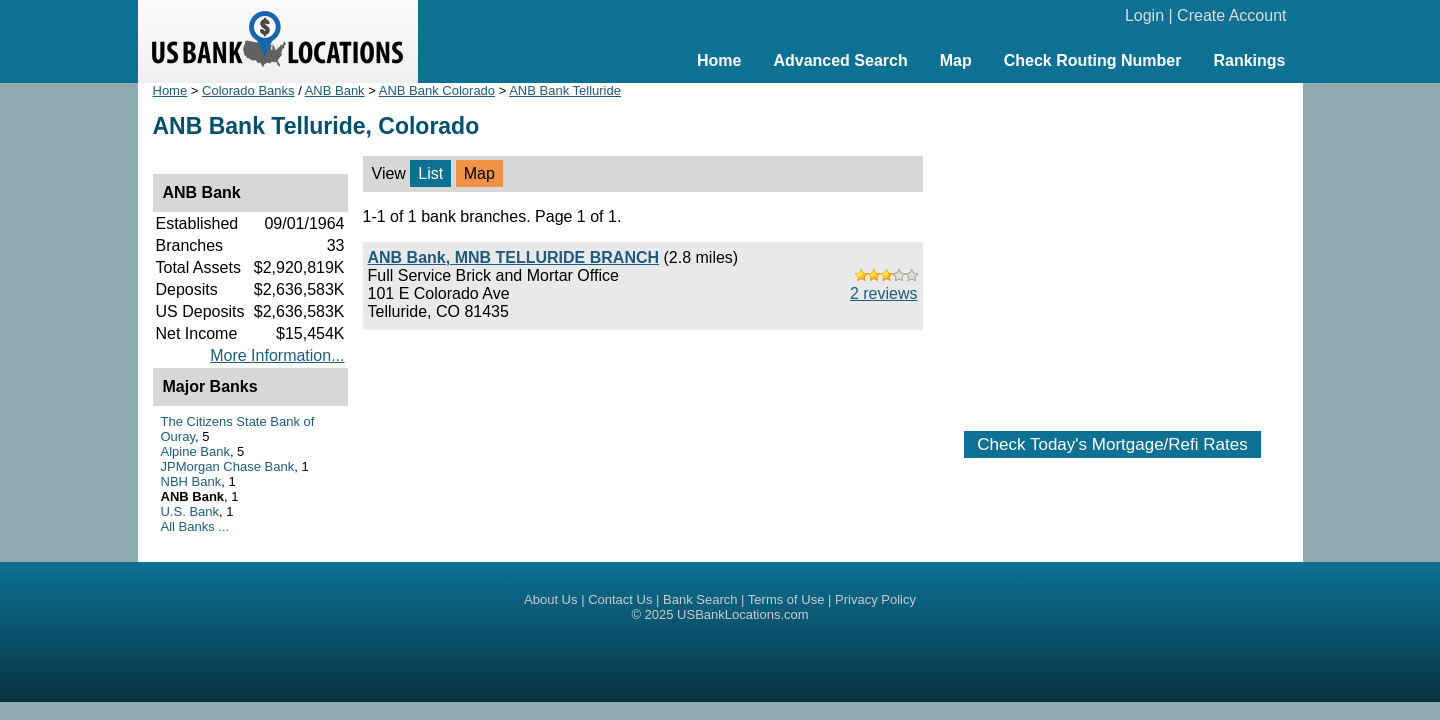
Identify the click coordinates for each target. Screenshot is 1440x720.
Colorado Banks (248, 90)
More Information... (277, 355)
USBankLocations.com (743, 614)
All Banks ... (195, 526)
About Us (550, 599)
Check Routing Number (1093, 60)
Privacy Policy (875, 599)
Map (956, 60)
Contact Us (620, 599)
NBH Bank (191, 481)
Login (1144, 15)
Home (719, 60)
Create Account (1231, 15)
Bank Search (700, 599)
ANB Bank (335, 90)
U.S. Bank (190, 511)
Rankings (1249, 60)
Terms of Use (786, 599)
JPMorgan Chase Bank (228, 466)
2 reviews (884, 293)
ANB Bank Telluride (565, 90)
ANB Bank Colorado (437, 90)
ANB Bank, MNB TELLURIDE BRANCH (514, 257)
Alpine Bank (195, 451)
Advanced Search (840, 60)
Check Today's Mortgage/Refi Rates (1112, 444)
